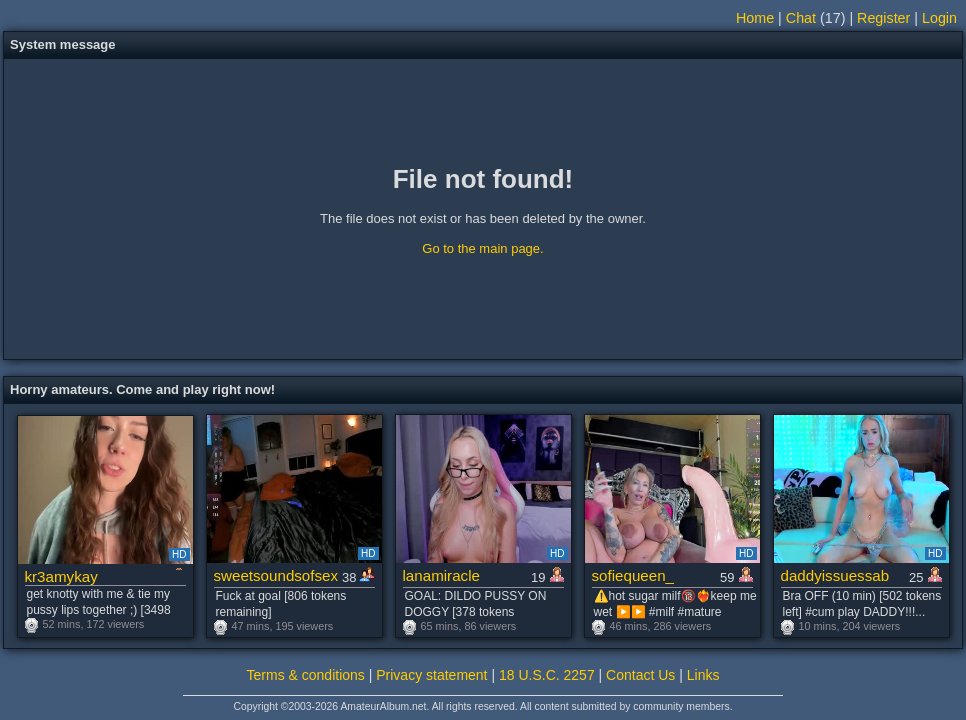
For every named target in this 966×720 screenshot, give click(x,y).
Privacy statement (431, 675)
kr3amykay (61, 576)
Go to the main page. (482, 248)
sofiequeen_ (633, 575)
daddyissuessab (835, 575)
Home (755, 18)
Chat (801, 18)
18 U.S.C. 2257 (547, 675)
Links (703, 675)
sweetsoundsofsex (276, 575)
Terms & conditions (306, 675)
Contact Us (640, 675)
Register (883, 18)
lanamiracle (441, 575)
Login (939, 18)
